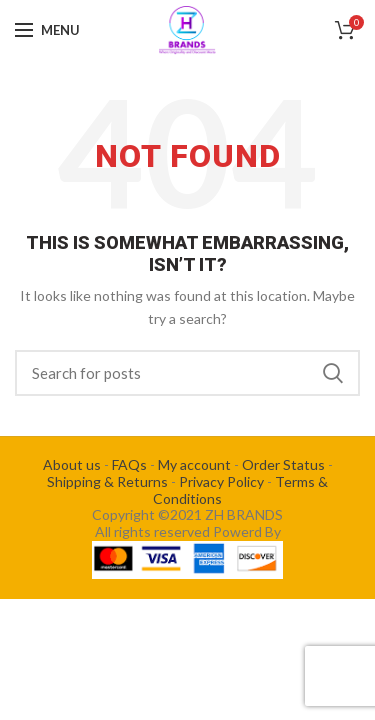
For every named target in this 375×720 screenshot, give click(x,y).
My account (194, 464)
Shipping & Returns (107, 481)
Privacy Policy (221, 481)
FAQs (129, 464)
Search (333, 373)
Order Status (283, 464)
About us (72, 464)
